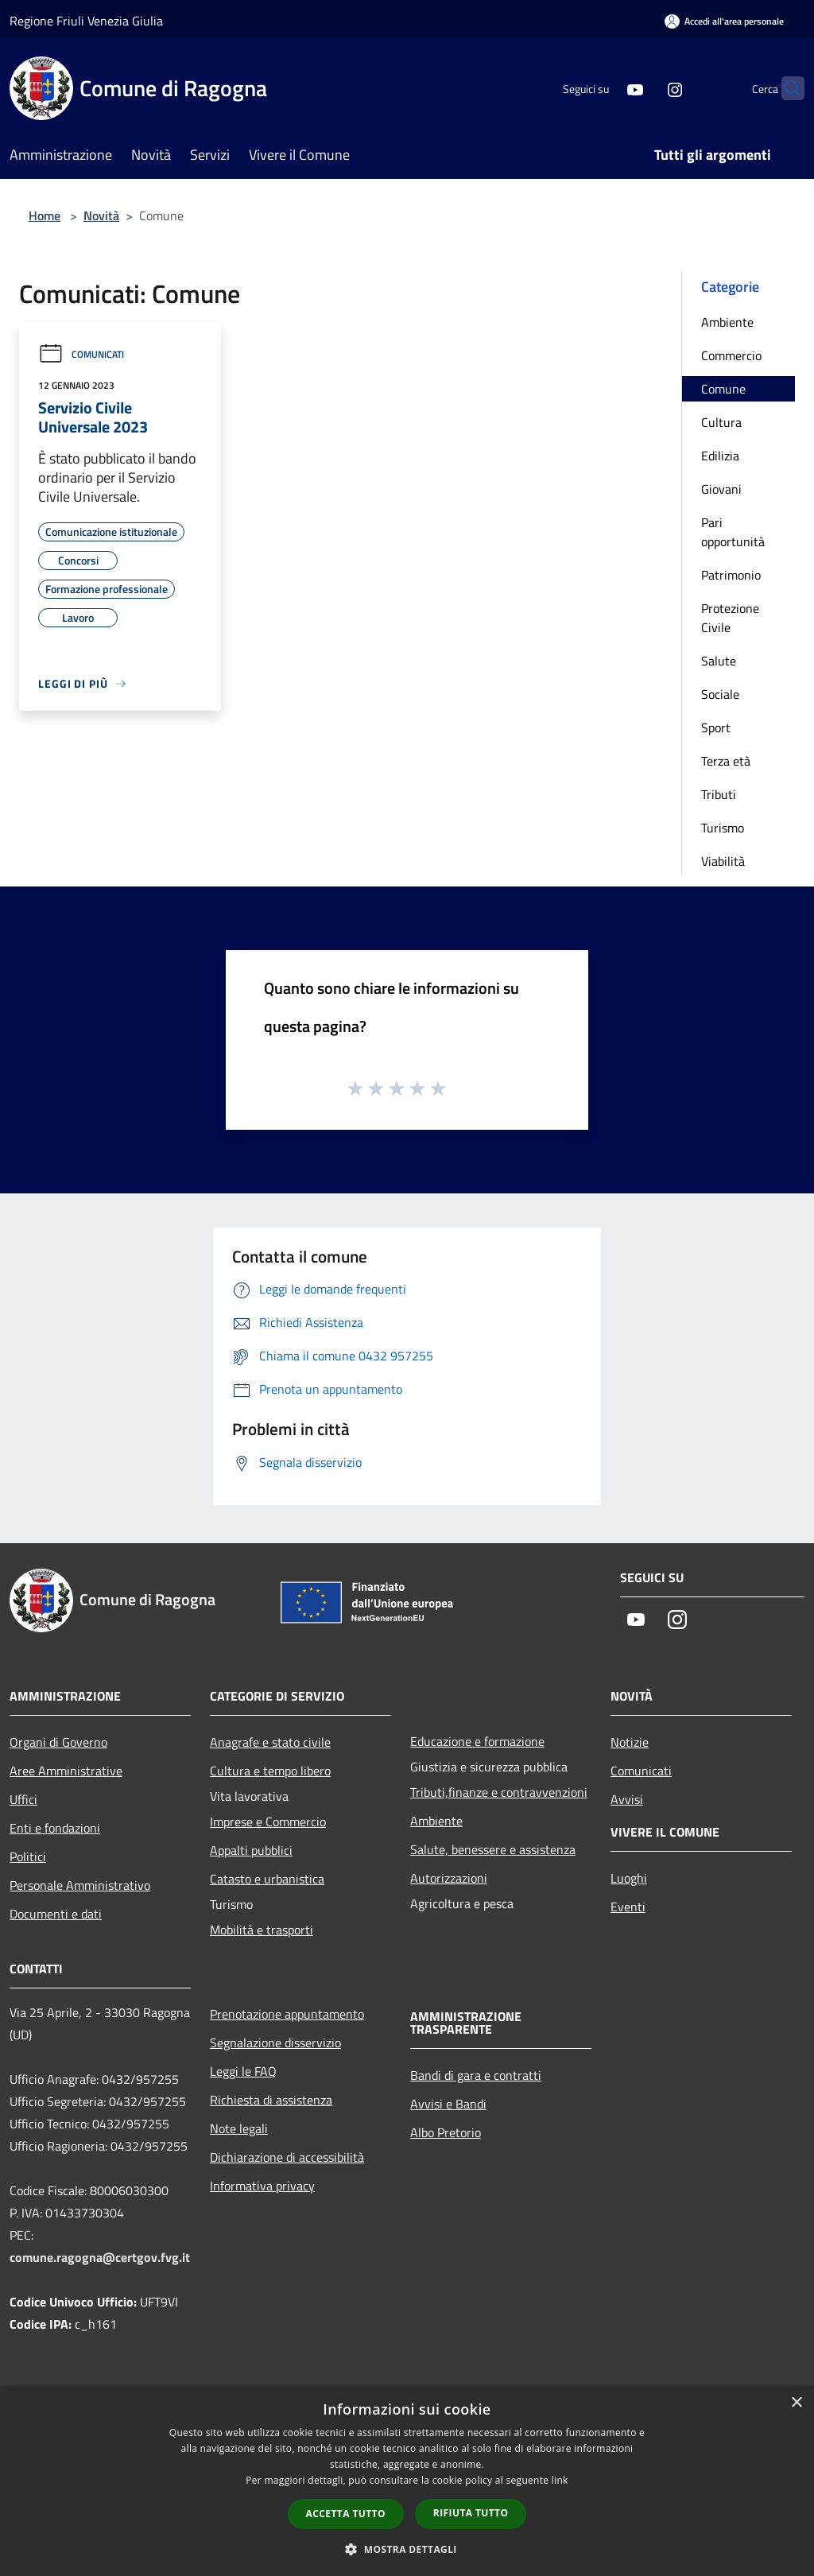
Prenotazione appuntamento (287, 2013)
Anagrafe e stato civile (270, 1742)
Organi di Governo (58, 1742)
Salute (718, 660)
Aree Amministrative (66, 1770)
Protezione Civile (730, 618)
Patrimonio (731, 574)
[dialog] (407, 2481)
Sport (716, 727)
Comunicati (81, 354)
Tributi (718, 794)
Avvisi (626, 1799)
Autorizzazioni (448, 1877)
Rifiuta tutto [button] (471, 2513)
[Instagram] (644, 88)
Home (44, 215)
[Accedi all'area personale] (724, 21)
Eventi (627, 1906)
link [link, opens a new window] (560, 2480)
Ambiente (727, 322)
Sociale (720, 694)
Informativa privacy (262, 2185)
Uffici (23, 1799)
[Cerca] (785, 88)
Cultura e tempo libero (270, 1770)
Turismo (722, 827)
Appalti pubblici (251, 1850)
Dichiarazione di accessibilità (287, 2157)
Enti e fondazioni (55, 1827)
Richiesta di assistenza (271, 2099)
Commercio (731, 355)
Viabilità (723, 861)
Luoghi (628, 1877)
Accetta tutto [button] (346, 2513)
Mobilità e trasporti (261, 1929)
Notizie (629, 1742)
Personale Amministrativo (80, 1885)
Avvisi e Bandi (448, 2103)
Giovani (721, 489)
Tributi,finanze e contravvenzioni (498, 1792)
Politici (28, 1856)
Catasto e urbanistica (267, 1878)
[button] (407, 2549)
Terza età (725, 760)
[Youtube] (604, 88)
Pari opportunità (733, 532)
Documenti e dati (56, 1913)
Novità (101, 215)
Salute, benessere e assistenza (493, 1849)
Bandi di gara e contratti (475, 2075)
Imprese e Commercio (268, 1821)
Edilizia (720, 455)
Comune (723, 388)
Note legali (239, 2128)
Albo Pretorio (445, 2132)
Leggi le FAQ (243, 2071)
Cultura (721, 422)
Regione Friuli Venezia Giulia (86, 20)
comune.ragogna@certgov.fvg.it (100, 2257)
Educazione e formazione (477, 1741)
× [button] (796, 2403)
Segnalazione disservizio (275, 2042)
